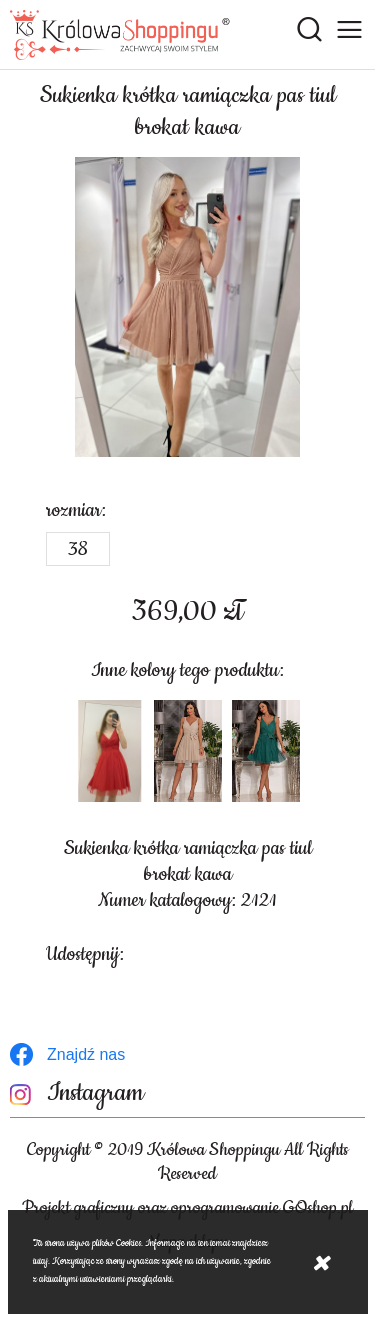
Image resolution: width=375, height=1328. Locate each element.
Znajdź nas (86, 1054)
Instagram (95, 1093)
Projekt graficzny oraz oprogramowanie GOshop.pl (187, 1208)
